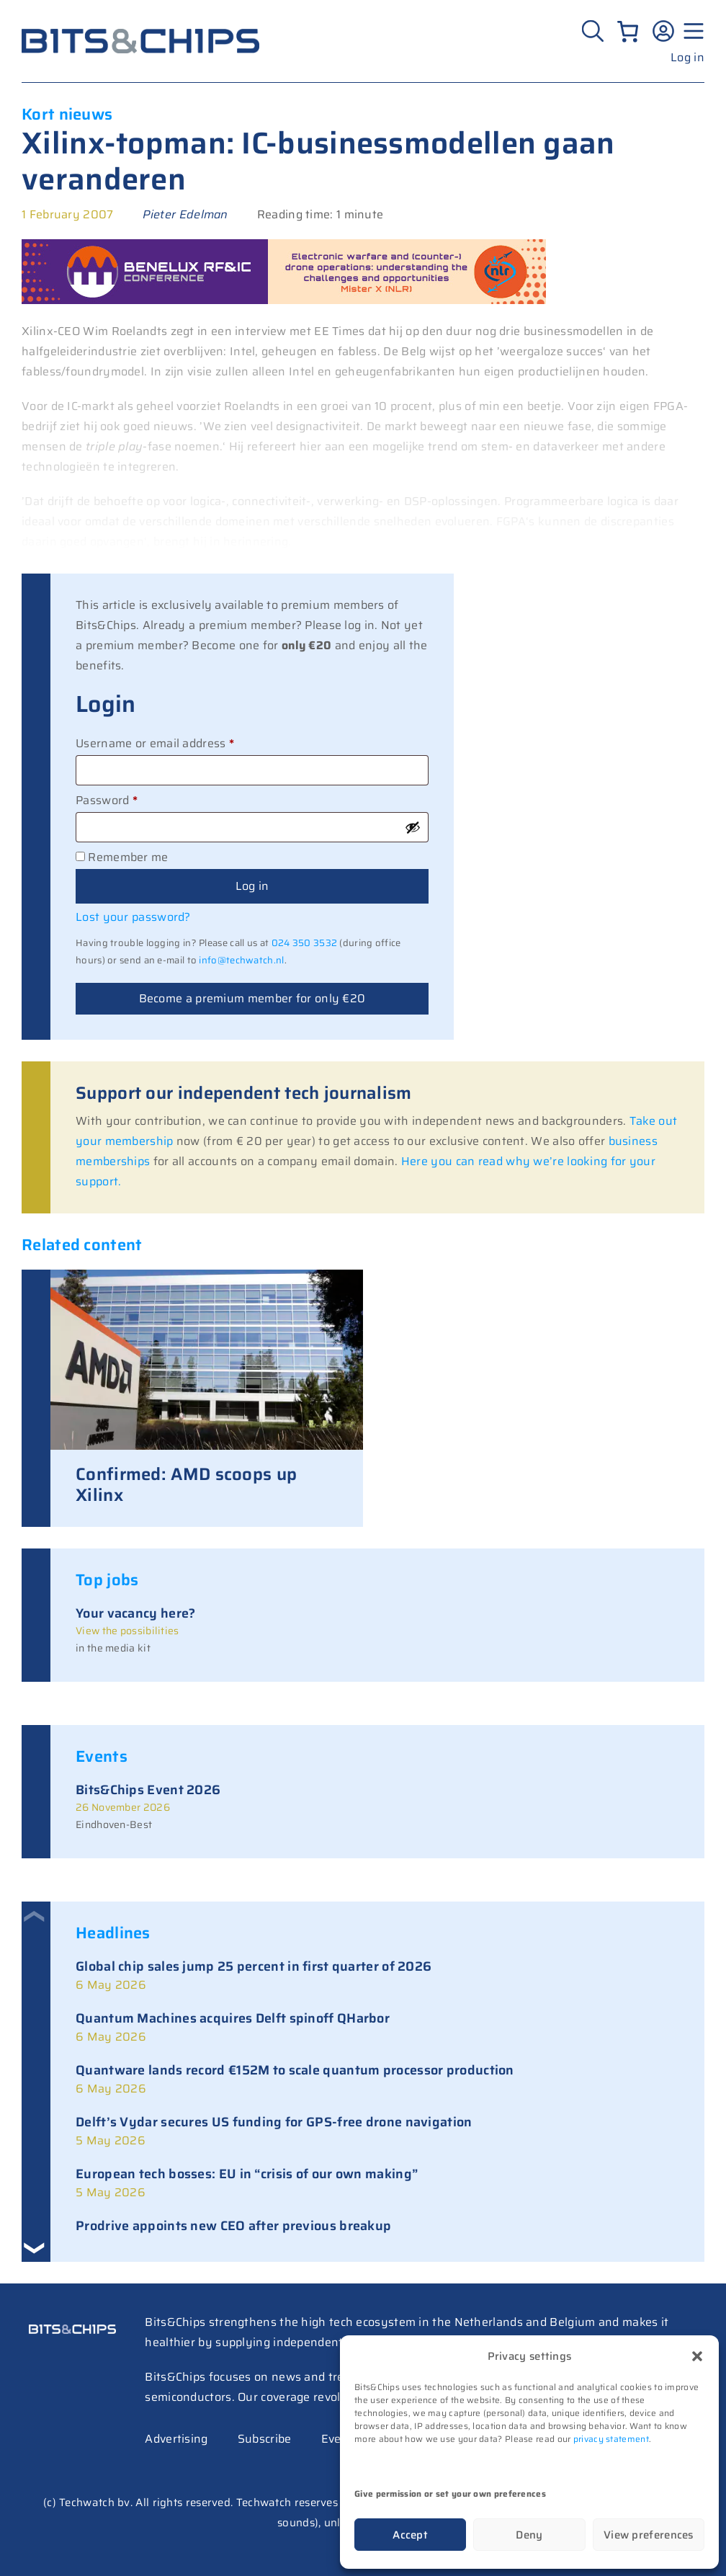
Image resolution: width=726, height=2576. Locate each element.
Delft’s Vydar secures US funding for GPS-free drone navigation (274, 2122)
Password (131, 799)
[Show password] (413, 827)
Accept (410, 2535)
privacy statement (611, 2439)
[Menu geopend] (691, 31)
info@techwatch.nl (241, 960)
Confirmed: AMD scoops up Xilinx (186, 1485)
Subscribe (265, 2439)
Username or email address (180, 742)
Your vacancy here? (135, 1613)
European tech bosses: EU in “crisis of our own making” (247, 2174)
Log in (687, 57)
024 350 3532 (305, 942)
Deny (529, 2535)
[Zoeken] (594, 31)
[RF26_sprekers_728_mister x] (284, 300)
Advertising (176, 2439)
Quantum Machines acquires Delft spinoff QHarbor (233, 2018)
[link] (377, 1976)
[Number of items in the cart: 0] (627, 31)
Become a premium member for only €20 (252, 998)
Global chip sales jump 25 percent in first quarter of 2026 (253, 1966)
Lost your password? (133, 917)
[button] (697, 2356)
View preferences (649, 2535)
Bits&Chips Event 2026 (148, 1790)
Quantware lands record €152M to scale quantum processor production (295, 2070)
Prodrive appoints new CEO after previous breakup (233, 2226)
